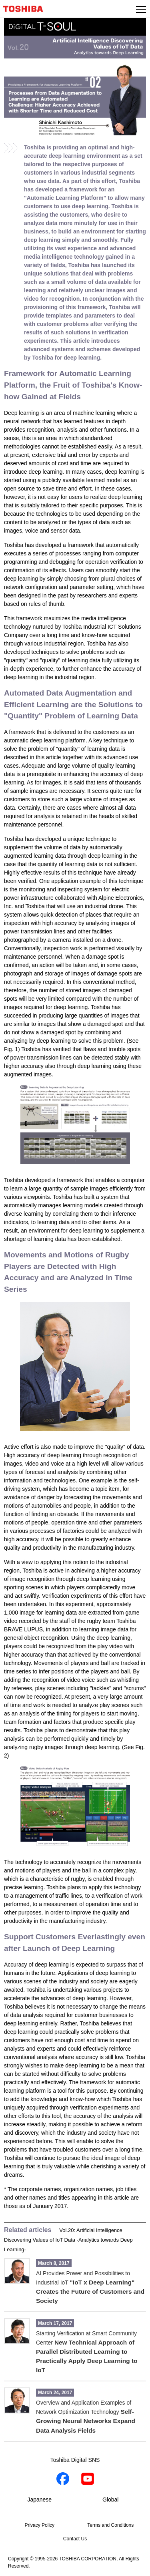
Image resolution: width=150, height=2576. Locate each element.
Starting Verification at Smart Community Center (86, 2351)
